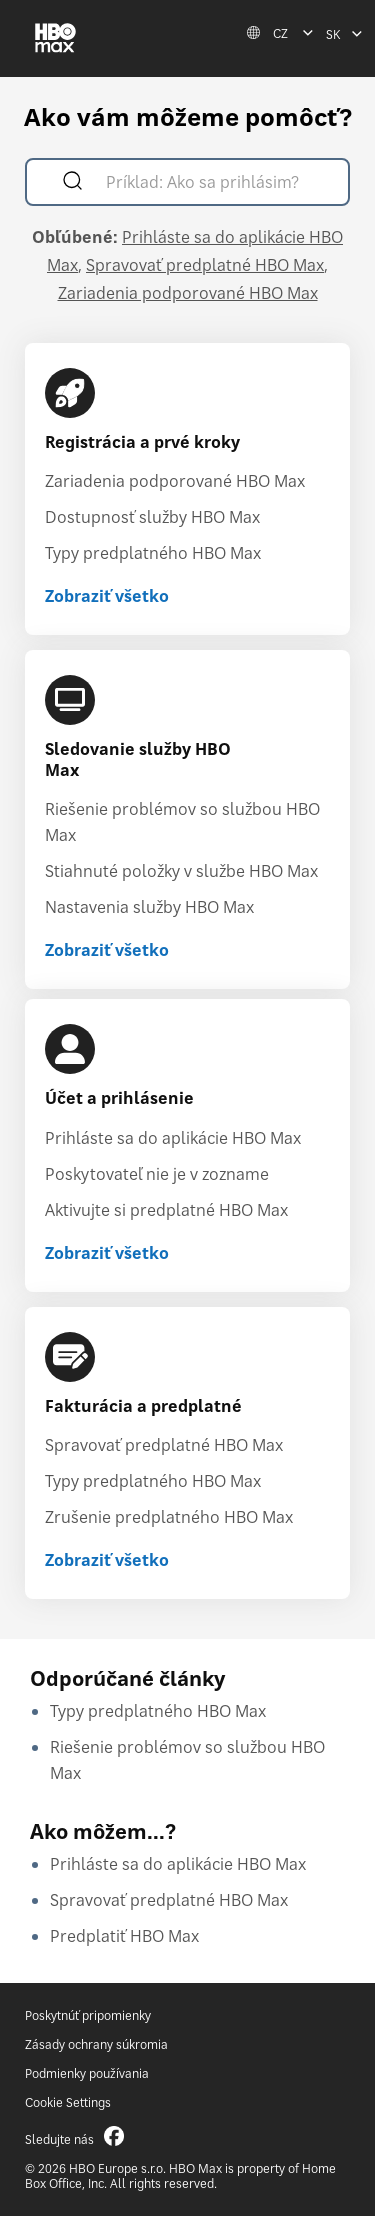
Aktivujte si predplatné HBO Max (166, 1210)
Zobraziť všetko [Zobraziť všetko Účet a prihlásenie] (107, 1253)
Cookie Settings (68, 2102)
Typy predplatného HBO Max (153, 553)
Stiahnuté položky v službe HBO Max (181, 871)
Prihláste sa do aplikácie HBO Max (173, 1138)
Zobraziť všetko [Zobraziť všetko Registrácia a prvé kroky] (107, 596)
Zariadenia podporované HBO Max (188, 293)
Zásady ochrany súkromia (96, 2044)
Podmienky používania (87, 2073)
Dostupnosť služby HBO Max (152, 517)
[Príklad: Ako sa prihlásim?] (216, 184)
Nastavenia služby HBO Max (149, 907)
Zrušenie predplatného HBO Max (169, 1517)
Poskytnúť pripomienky (88, 2015)
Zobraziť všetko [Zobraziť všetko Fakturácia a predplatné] (107, 1560)
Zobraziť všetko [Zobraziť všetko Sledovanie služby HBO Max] (107, 950)
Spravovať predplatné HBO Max (205, 265)
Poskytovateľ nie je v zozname (157, 1174)
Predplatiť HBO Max (124, 1936)
